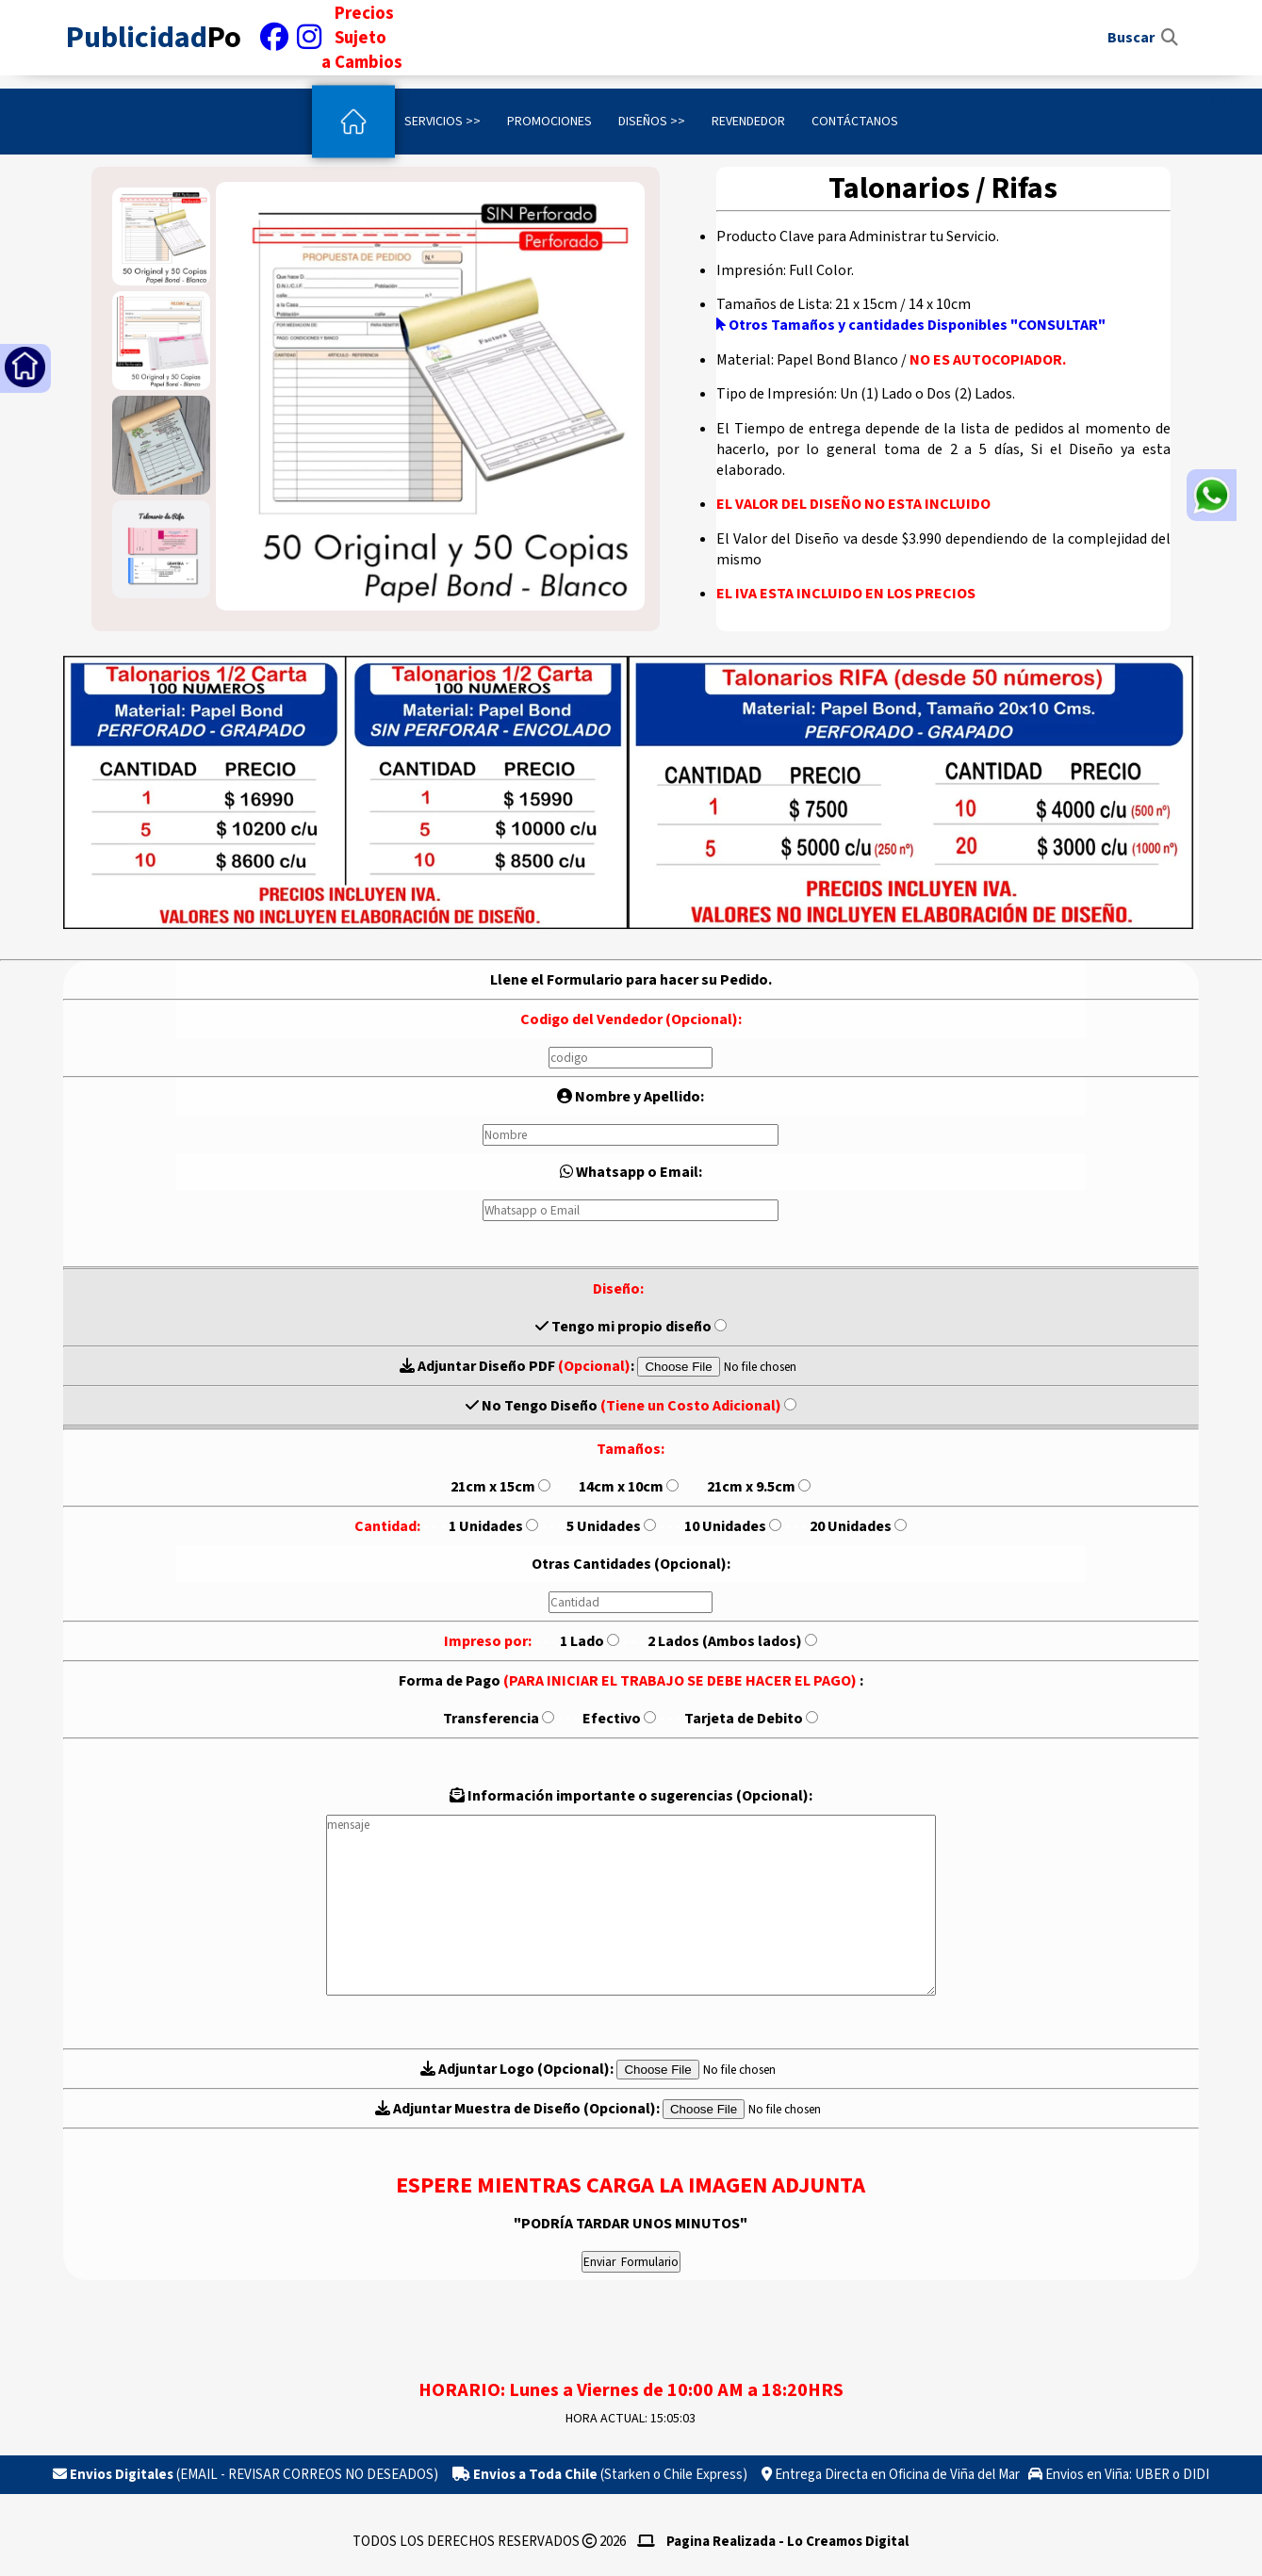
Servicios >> (442, 121)
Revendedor (748, 121)
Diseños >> (651, 121)
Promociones (549, 121)
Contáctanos (854, 121)
